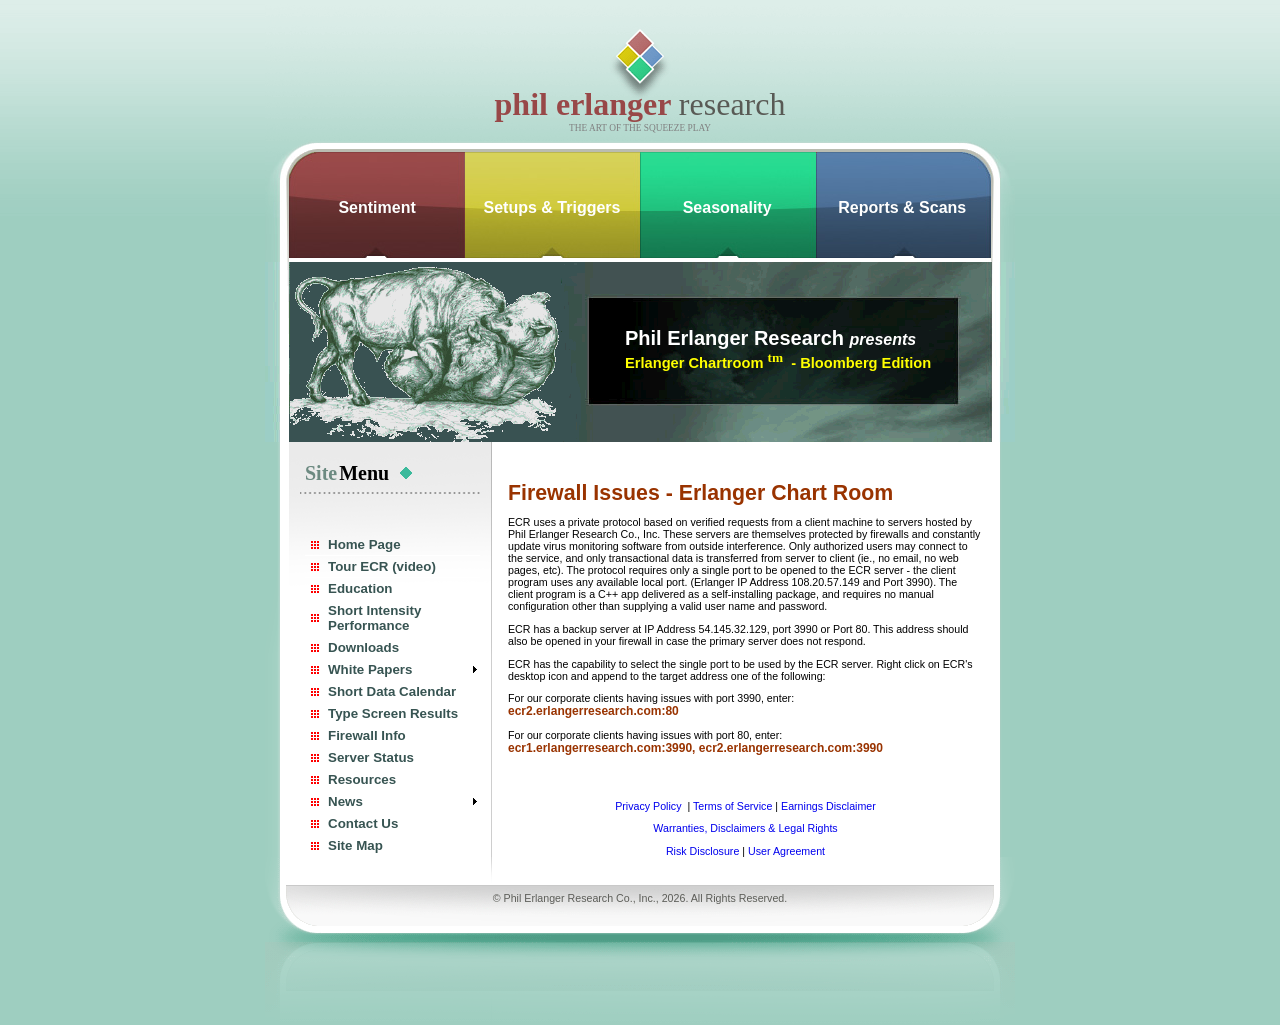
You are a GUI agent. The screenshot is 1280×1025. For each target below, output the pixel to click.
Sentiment (376, 207)
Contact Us (363, 823)
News (345, 801)
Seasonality (727, 207)
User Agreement (786, 851)
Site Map (355, 845)
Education (360, 588)
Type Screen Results (393, 713)
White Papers (370, 669)
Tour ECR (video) (382, 566)
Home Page (364, 544)
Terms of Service (732, 806)
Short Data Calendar (392, 691)
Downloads (363, 647)
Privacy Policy (649, 806)
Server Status (371, 757)
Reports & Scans (902, 207)
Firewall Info (367, 735)
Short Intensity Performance (374, 618)
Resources (362, 779)
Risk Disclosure (702, 851)
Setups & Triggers (552, 207)
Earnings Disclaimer (828, 806)
